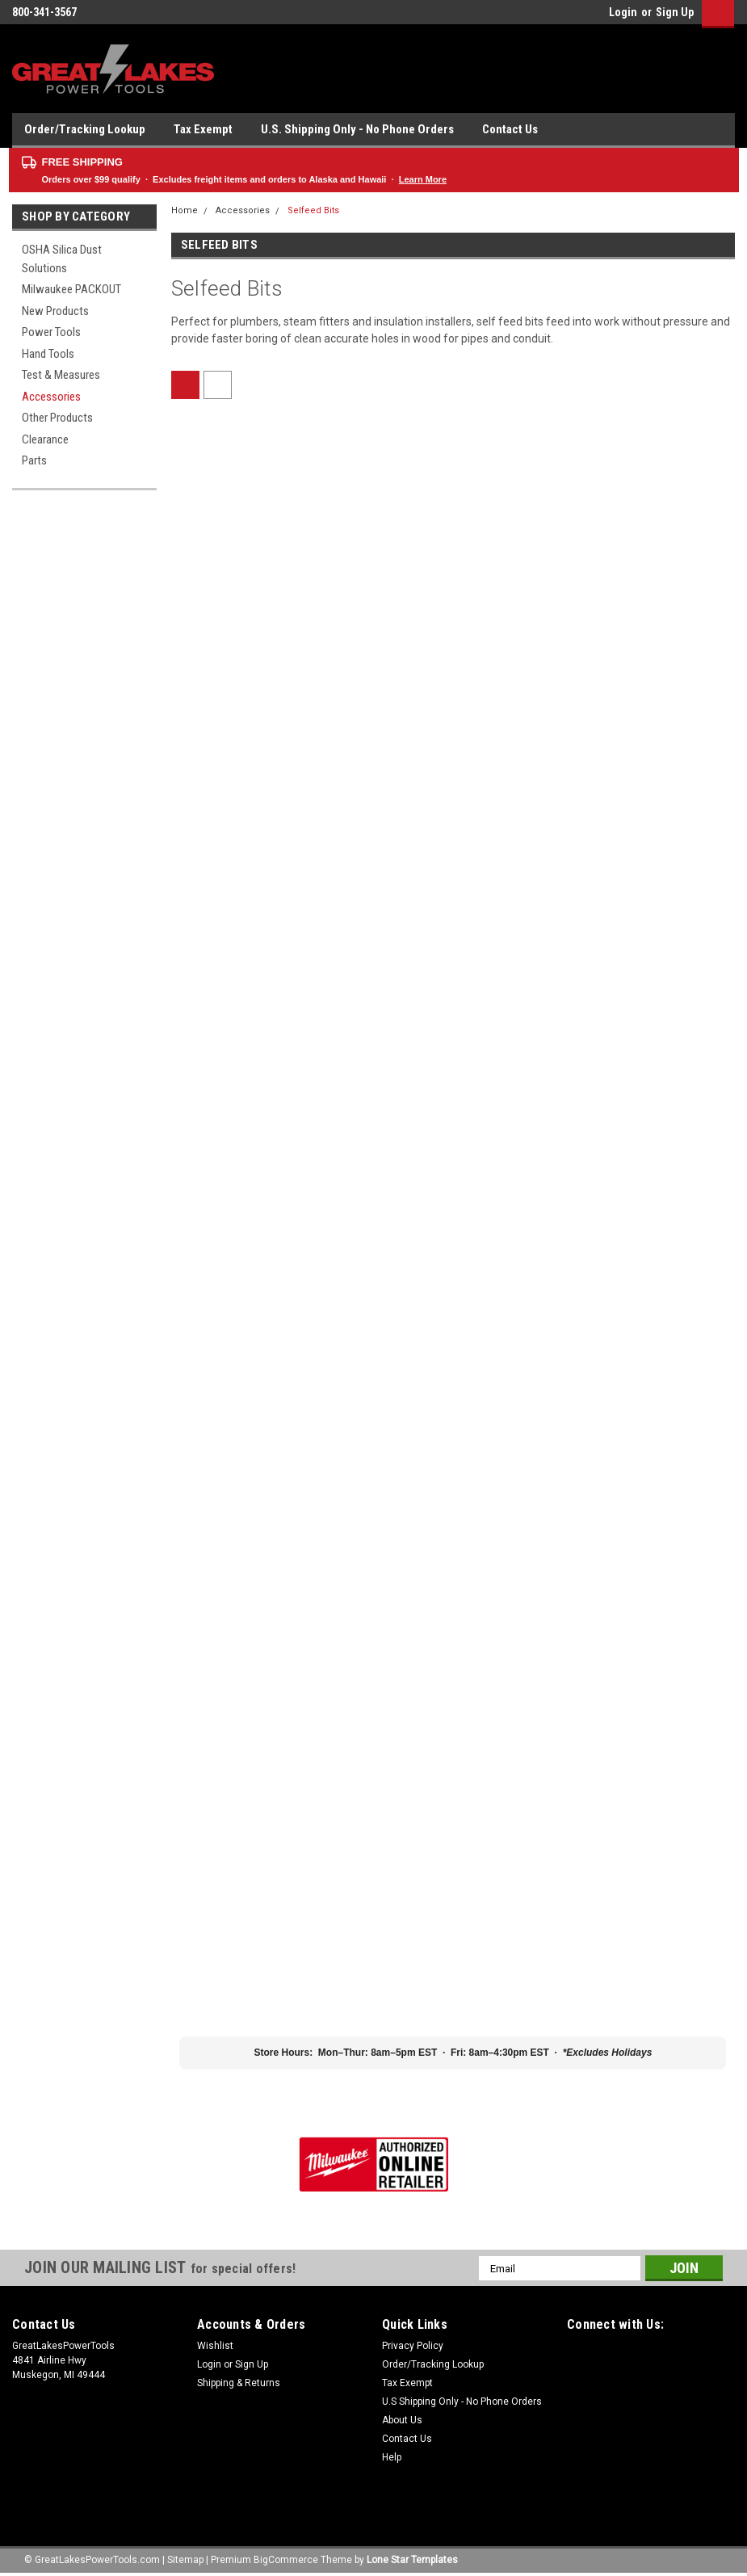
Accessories (51, 396)
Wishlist (215, 2345)
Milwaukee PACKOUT (71, 289)
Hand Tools (48, 354)
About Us (402, 2420)
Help (391, 2457)
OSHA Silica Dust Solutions (62, 258)
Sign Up (675, 12)
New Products (55, 311)
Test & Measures (61, 375)
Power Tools (51, 332)
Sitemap (185, 2559)
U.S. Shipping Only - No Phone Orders (357, 129)
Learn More (423, 179)
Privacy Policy (412, 2345)
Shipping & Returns (238, 2383)
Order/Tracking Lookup (84, 129)
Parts (34, 460)
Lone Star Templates (412, 2559)
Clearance (45, 439)
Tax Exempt (203, 129)
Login (623, 12)
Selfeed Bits (313, 210)
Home (184, 210)
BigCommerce (286, 2559)
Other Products (57, 417)
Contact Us (510, 129)
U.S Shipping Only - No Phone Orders (462, 2401)
